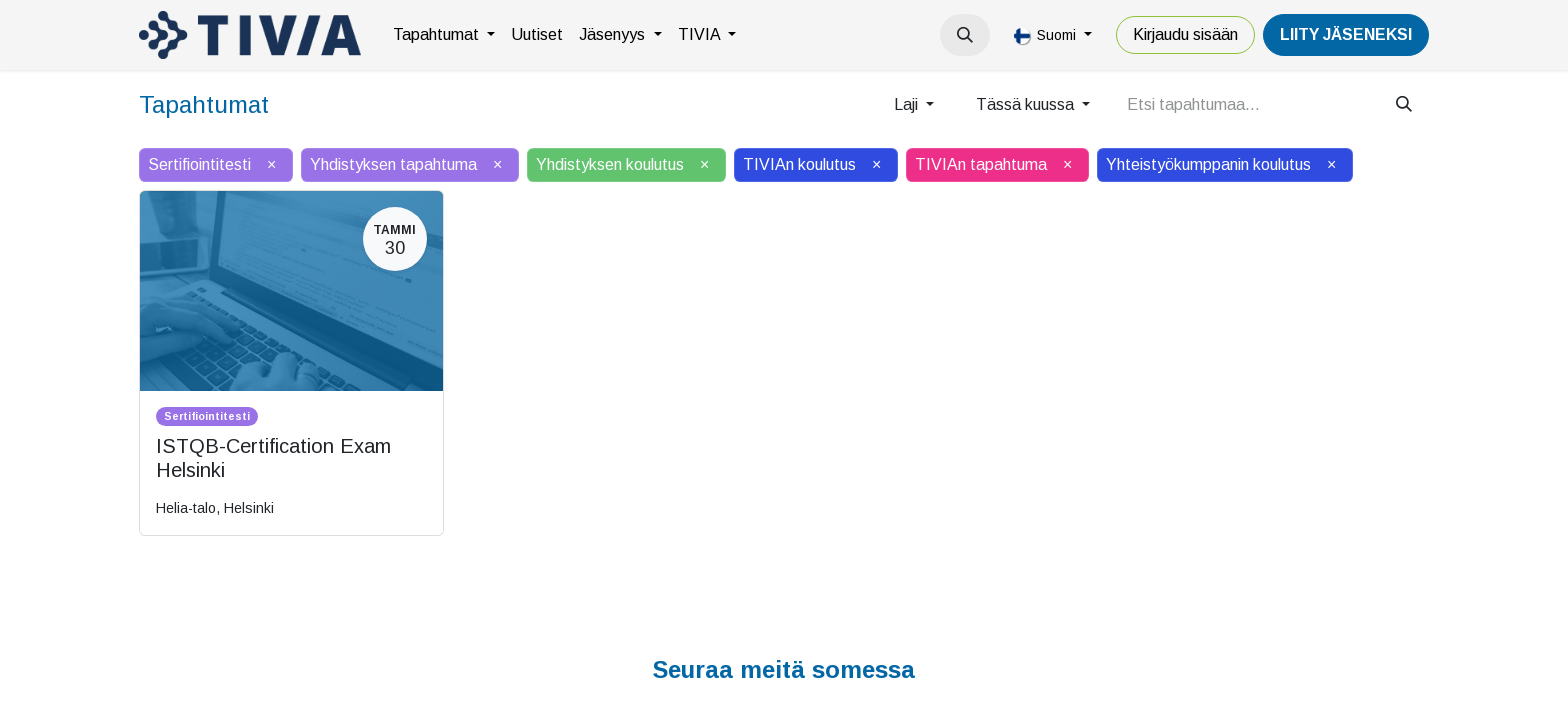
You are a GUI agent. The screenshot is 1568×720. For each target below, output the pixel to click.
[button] (965, 35)
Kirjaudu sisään (1185, 34)
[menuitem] (444, 35)
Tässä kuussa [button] (1027, 104)
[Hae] (1404, 105)
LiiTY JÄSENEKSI (1346, 34)
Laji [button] (908, 104)
